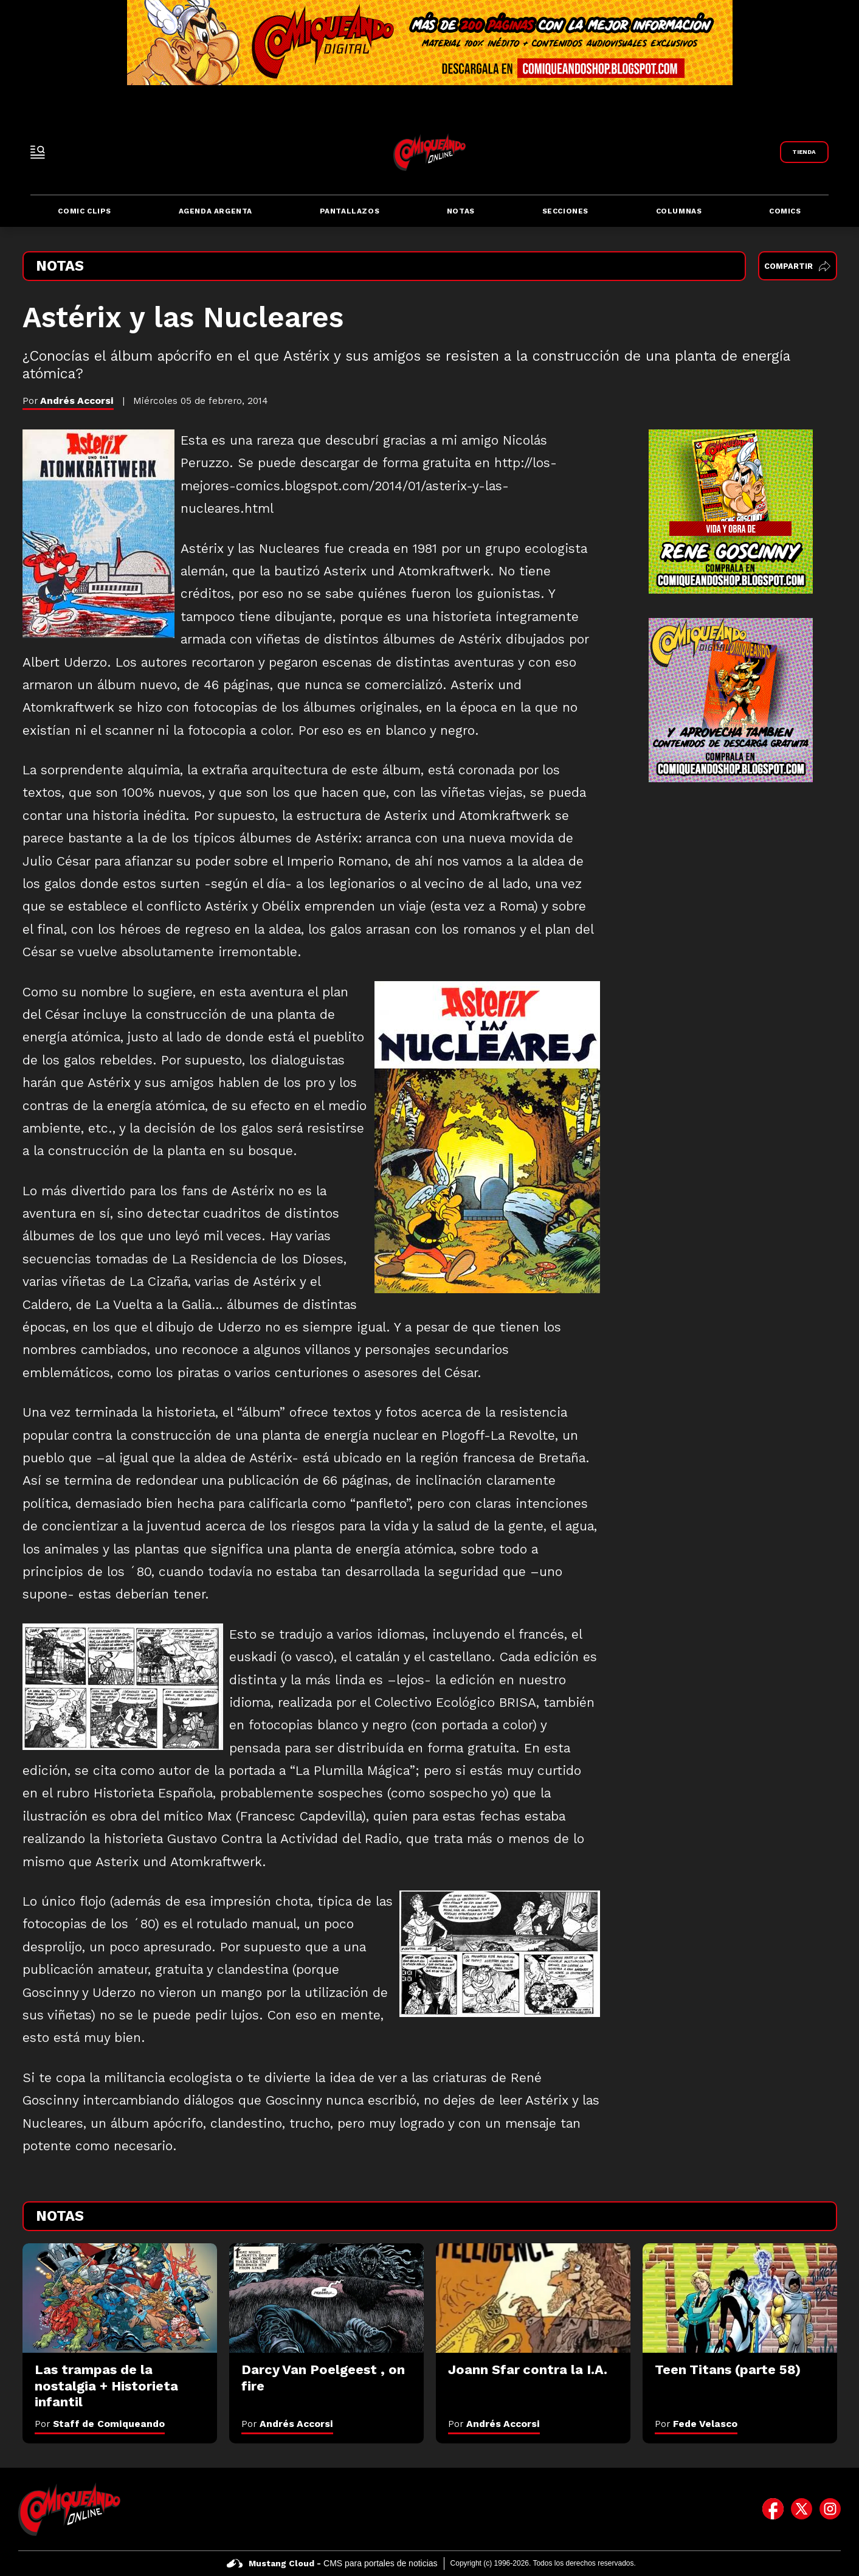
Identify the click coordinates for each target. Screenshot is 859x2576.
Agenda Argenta (215, 211)
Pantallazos (350, 211)
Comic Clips (84, 211)
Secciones (565, 211)
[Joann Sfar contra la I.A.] (533, 2298)
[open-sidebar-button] (37, 152)
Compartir (797, 266)
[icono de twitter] (801, 2509)
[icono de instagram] (830, 2509)
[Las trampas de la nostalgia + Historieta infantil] (119, 2298)
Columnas (679, 211)
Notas (461, 211)
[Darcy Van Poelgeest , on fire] (326, 2298)
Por (100, 2423)
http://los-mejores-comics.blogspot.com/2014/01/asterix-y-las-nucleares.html (369, 485)
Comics (785, 211)
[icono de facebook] (773, 2509)
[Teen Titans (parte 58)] (740, 2298)
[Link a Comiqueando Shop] (804, 152)
